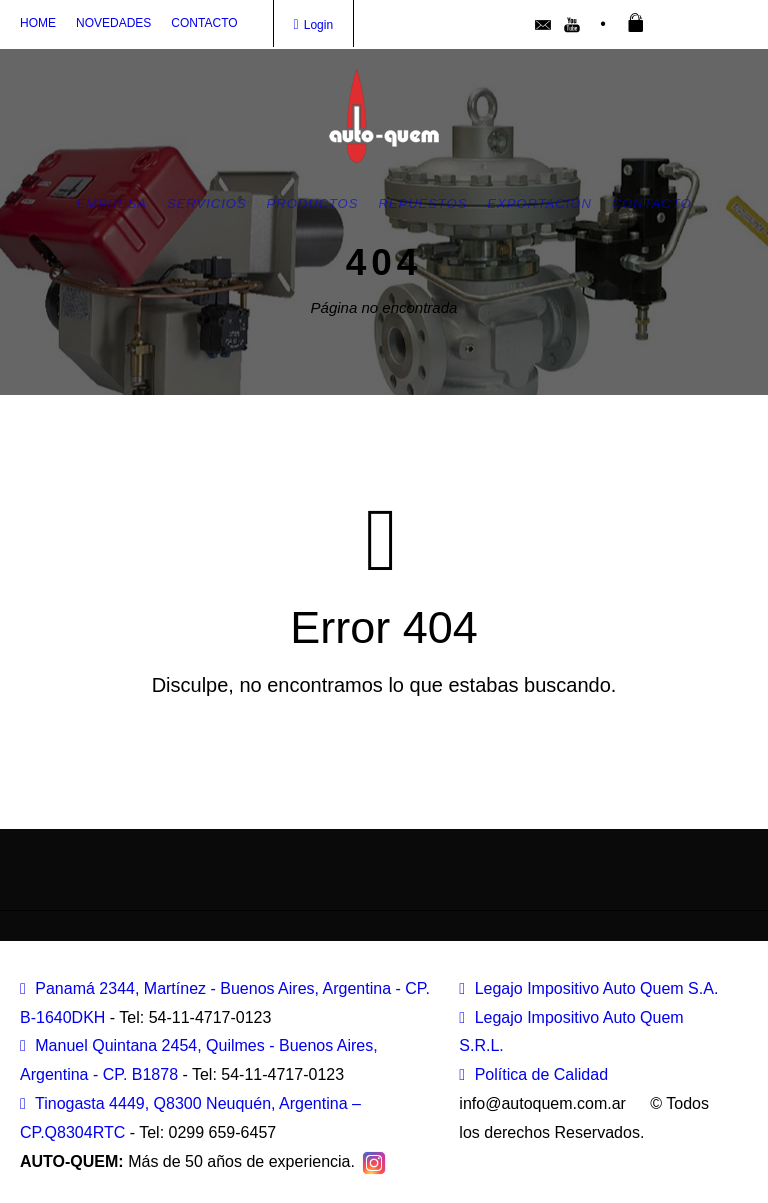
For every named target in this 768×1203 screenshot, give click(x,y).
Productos (313, 203)
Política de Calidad (533, 1074)
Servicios (207, 203)
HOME (38, 23)
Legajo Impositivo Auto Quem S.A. (588, 988)
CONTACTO (204, 23)
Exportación (539, 203)
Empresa (111, 203)
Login (314, 25)
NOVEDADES (113, 23)
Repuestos (422, 203)
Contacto (652, 203)
